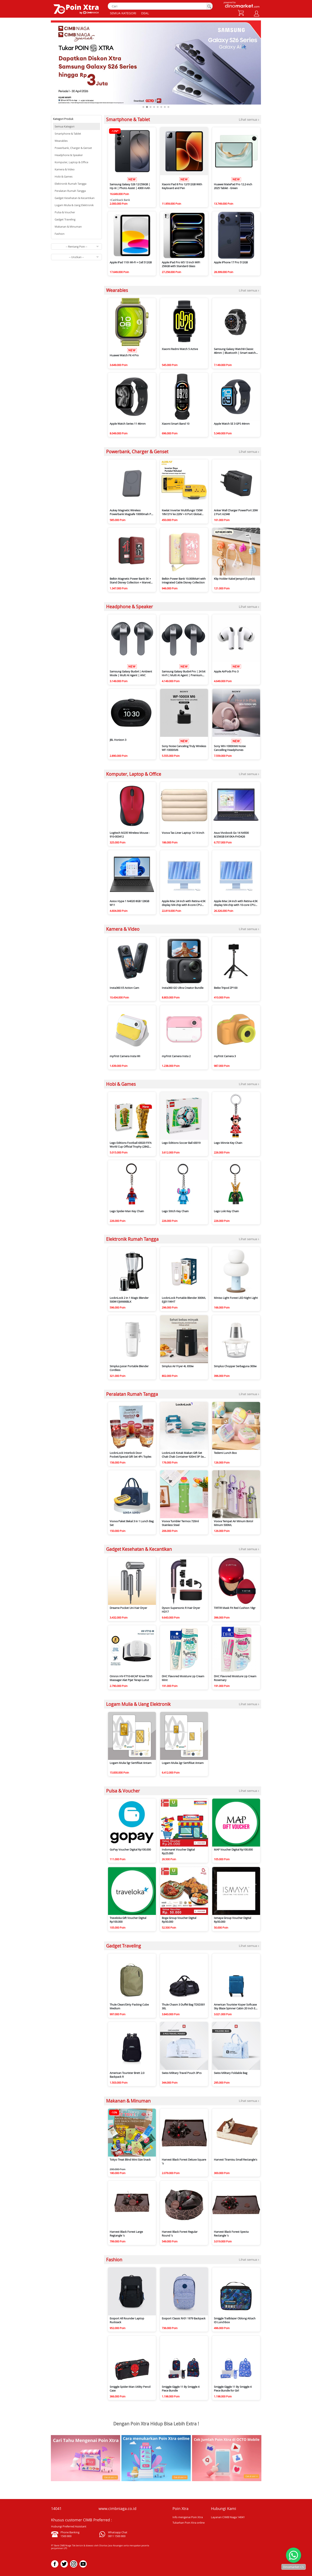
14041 (56, 2508)
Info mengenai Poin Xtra (187, 2517)
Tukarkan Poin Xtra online (188, 2522)
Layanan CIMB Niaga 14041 (228, 2517)
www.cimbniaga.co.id (117, 2508)
